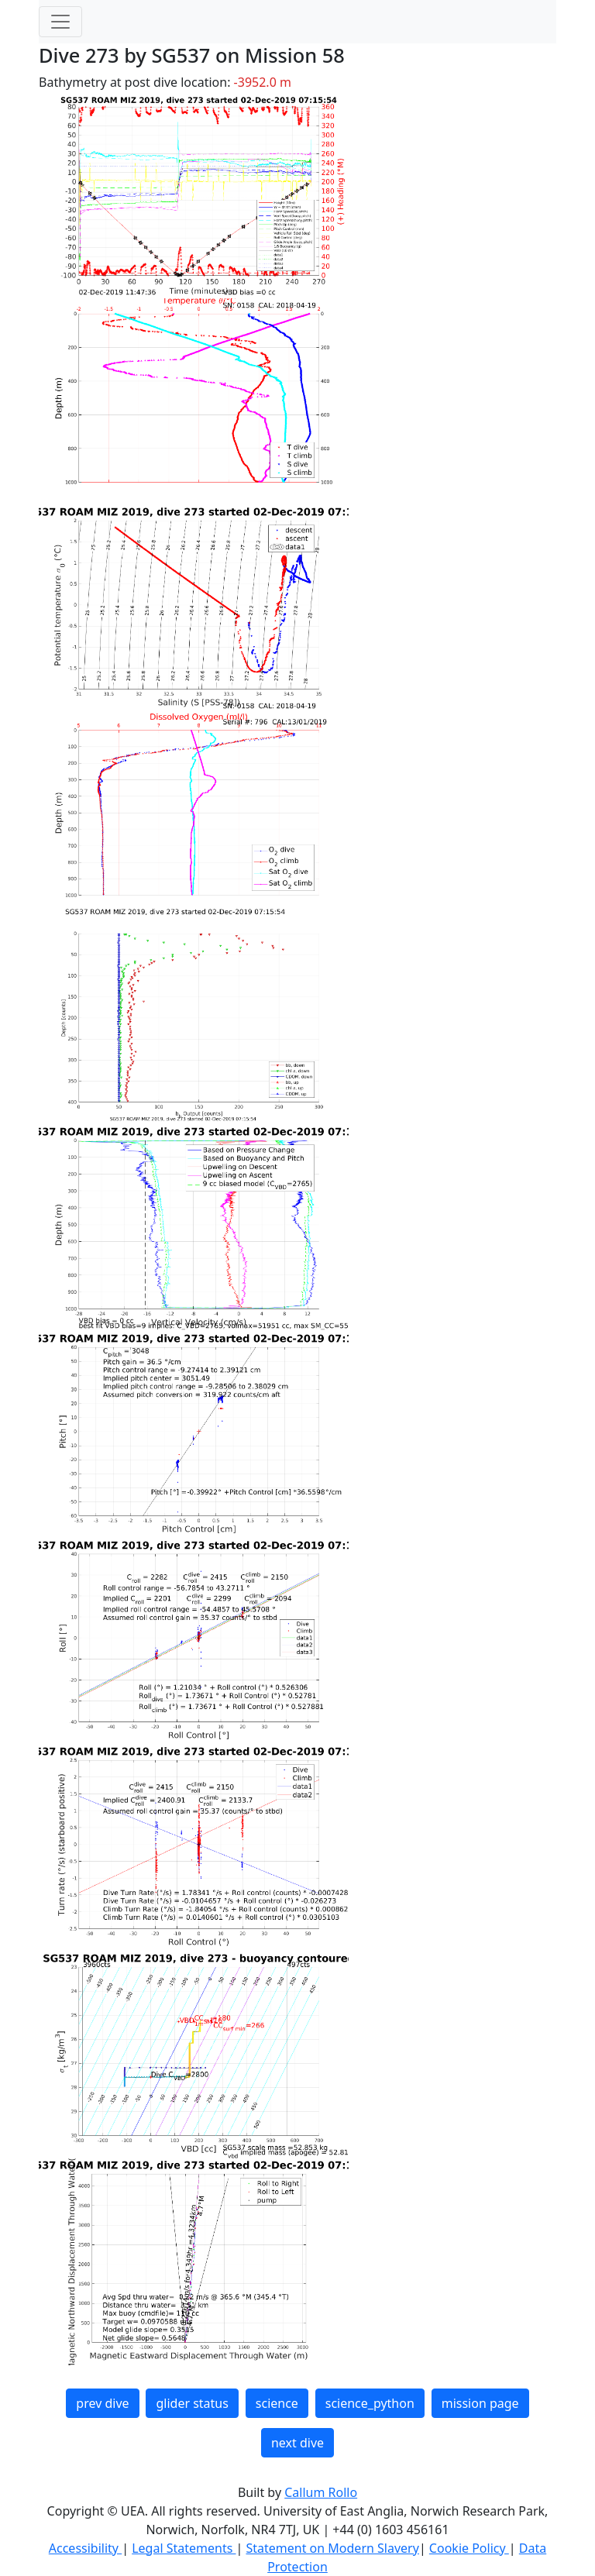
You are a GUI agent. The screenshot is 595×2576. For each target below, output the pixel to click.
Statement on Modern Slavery (332, 2548)
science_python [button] (369, 2403)
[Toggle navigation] (60, 21)
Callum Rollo (320, 2492)
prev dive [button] (102, 2403)
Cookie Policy (469, 2548)
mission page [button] (480, 2403)
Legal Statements (184, 2548)
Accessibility (85, 2548)
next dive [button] (297, 2442)
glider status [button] (192, 2403)
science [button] (277, 2403)
